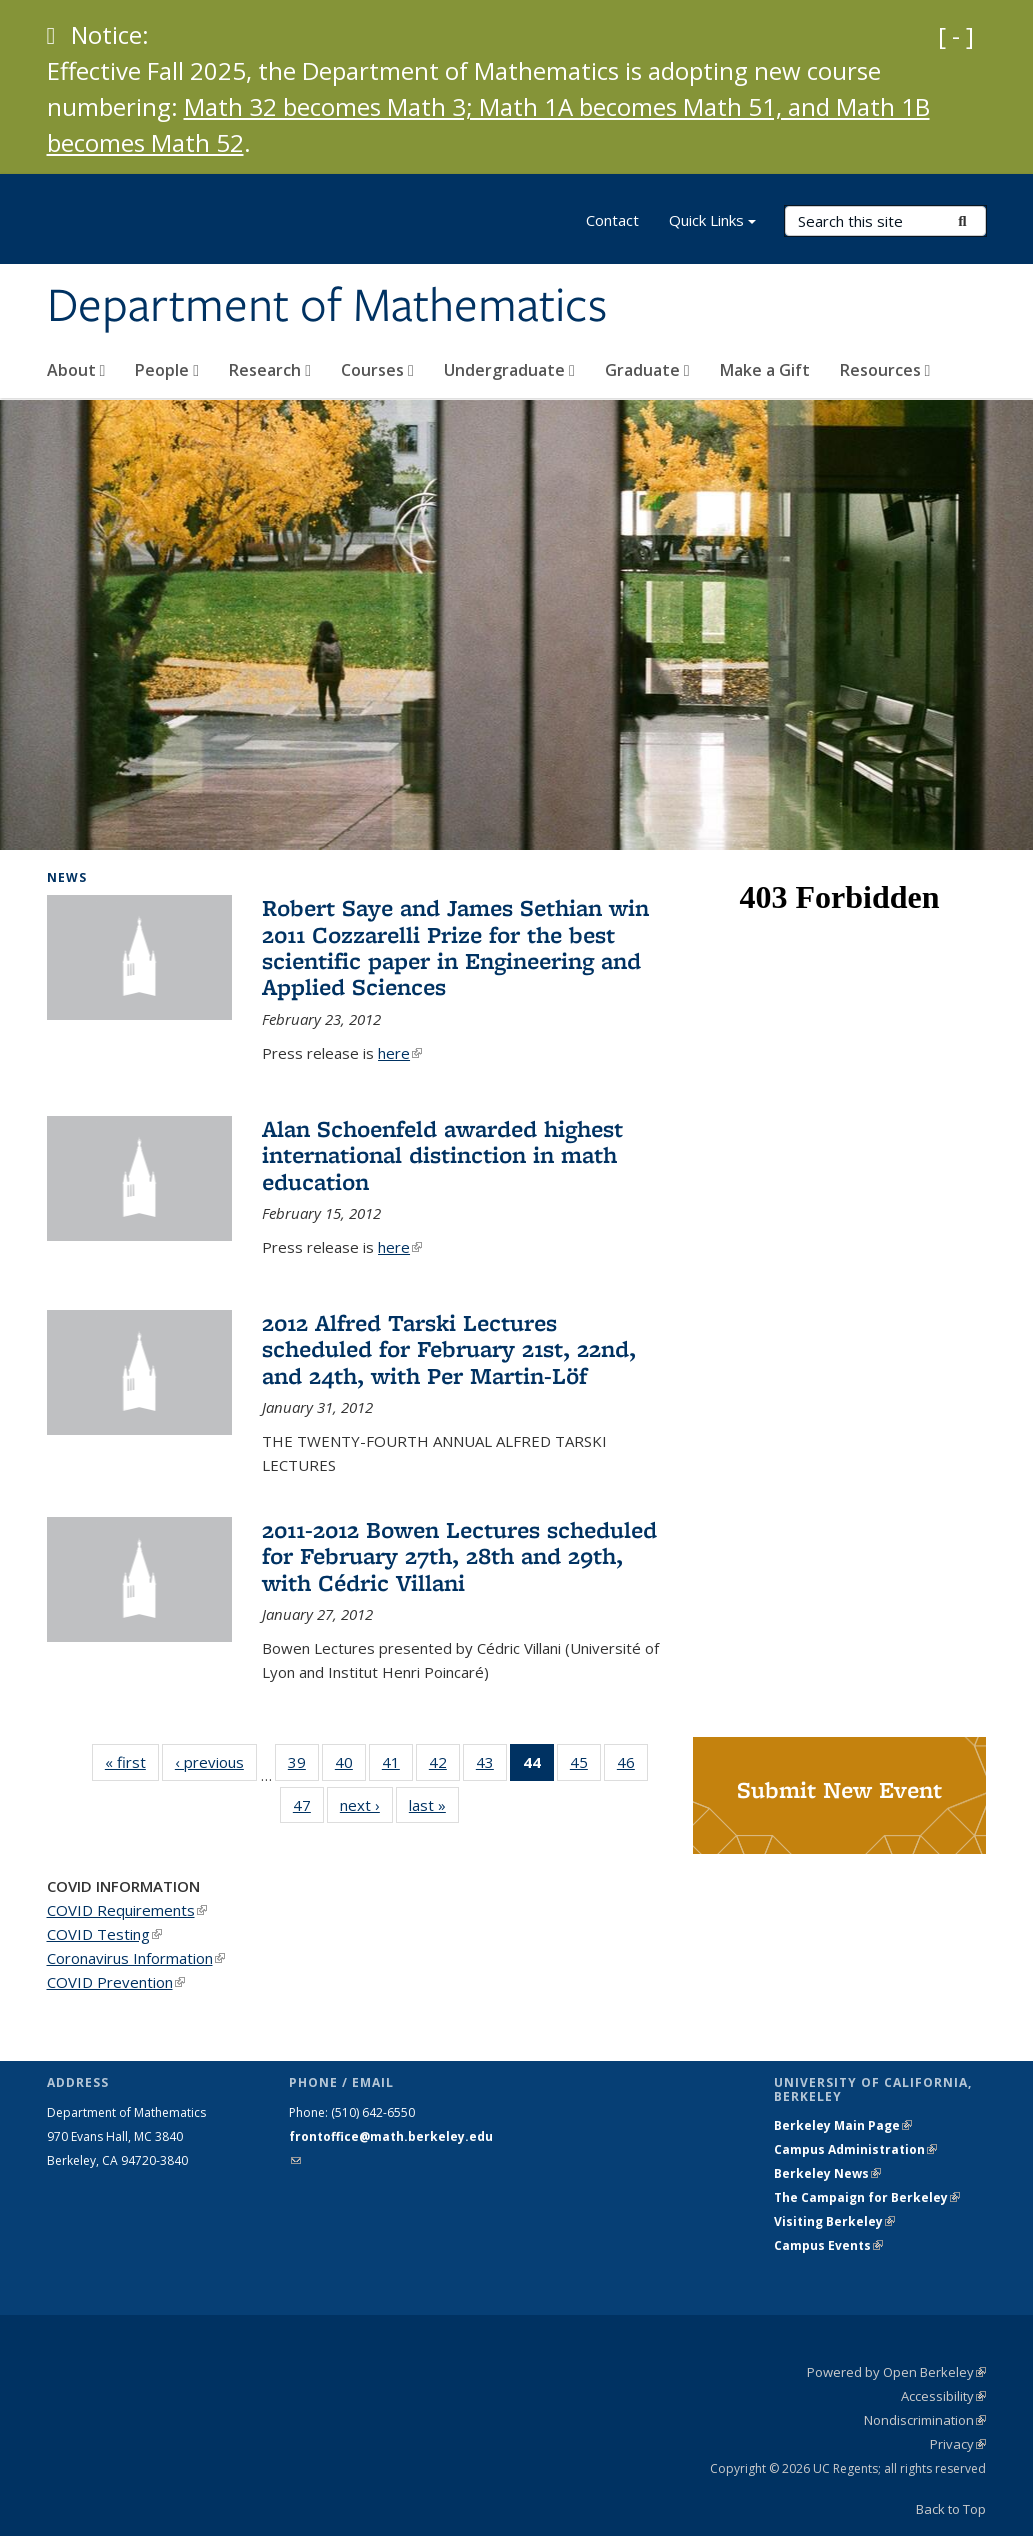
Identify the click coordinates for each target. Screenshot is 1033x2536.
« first (132, 1761)
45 (585, 1766)
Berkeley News (827, 2173)
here (400, 1053)
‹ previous (216, 1761)
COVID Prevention (116, 1982)
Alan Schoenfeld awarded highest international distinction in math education (442, 1155)
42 (444, 1766)
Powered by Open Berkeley (896, 2372)
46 (632, 1766)
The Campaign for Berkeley (867, 2197)
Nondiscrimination (925, 2420)
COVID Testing (104, 1934)
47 (308, 1809)
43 (491, 1766)
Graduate (647, 370)
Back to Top (951, 2509)
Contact (612, 220)
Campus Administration (855, 2149)
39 (303, 1766)
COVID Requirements (127, 1910)
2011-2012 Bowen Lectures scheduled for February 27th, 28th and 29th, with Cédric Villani (459, 1556)
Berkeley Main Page (843, 2125)
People (167, 370)
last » (434, 1804)
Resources (885, 370)
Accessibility (943, 2396)
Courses (377, 370)
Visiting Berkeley (834, 2221)
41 (397, 1766)
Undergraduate (509, 370)
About (76, 370)
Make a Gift (765, 370)
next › (366, 1804)
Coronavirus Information (136, 1958)
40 (350, 1766)
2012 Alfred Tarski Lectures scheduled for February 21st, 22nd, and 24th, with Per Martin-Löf (449, 1349)
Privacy (958, 2444)
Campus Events (828, 2245)
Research (270, 370)
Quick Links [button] (712, 222)
